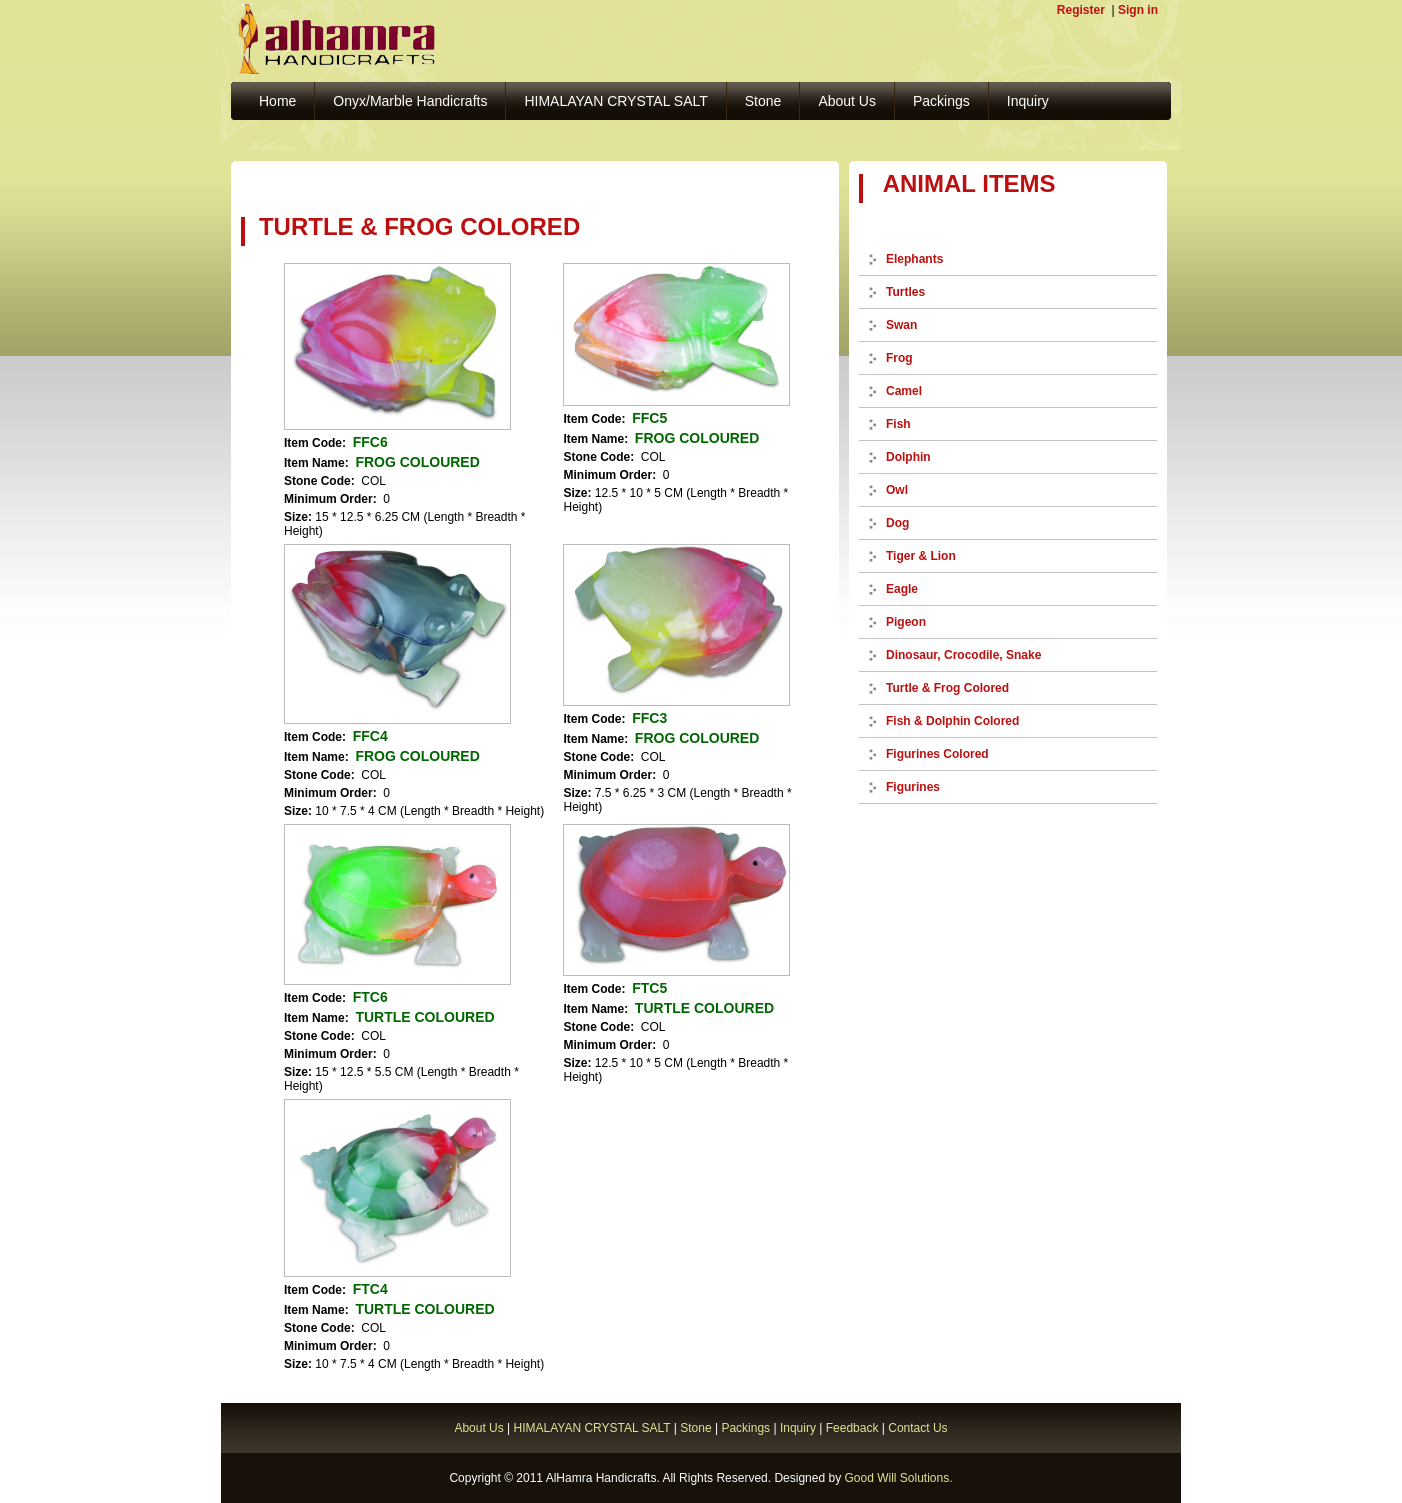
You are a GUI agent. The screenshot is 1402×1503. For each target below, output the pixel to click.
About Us (847, 101)
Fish (898, 424)
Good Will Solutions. (898, 1478)
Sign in (1138, 10)
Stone (763, 101)
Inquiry (1028, 101)
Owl (897, 490)
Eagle (902, 589)
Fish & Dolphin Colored (952, 721)
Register (1081, 10)
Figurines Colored (937, 754)
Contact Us (917, 1428)
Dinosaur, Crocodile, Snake (963, 655)
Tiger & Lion (921, 556)
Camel (904, 391)
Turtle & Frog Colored (947, 688)
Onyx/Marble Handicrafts (410, 101)
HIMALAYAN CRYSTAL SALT (615, 101)
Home (277, 101)
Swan (901, 325)
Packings (941, 101)
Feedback (852, 1428)
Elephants (914, 259)
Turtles (905, 292)
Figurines (913, 787)
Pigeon (906, 622)
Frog (899, 358)
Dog (897, 523)
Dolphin (908, 457)
